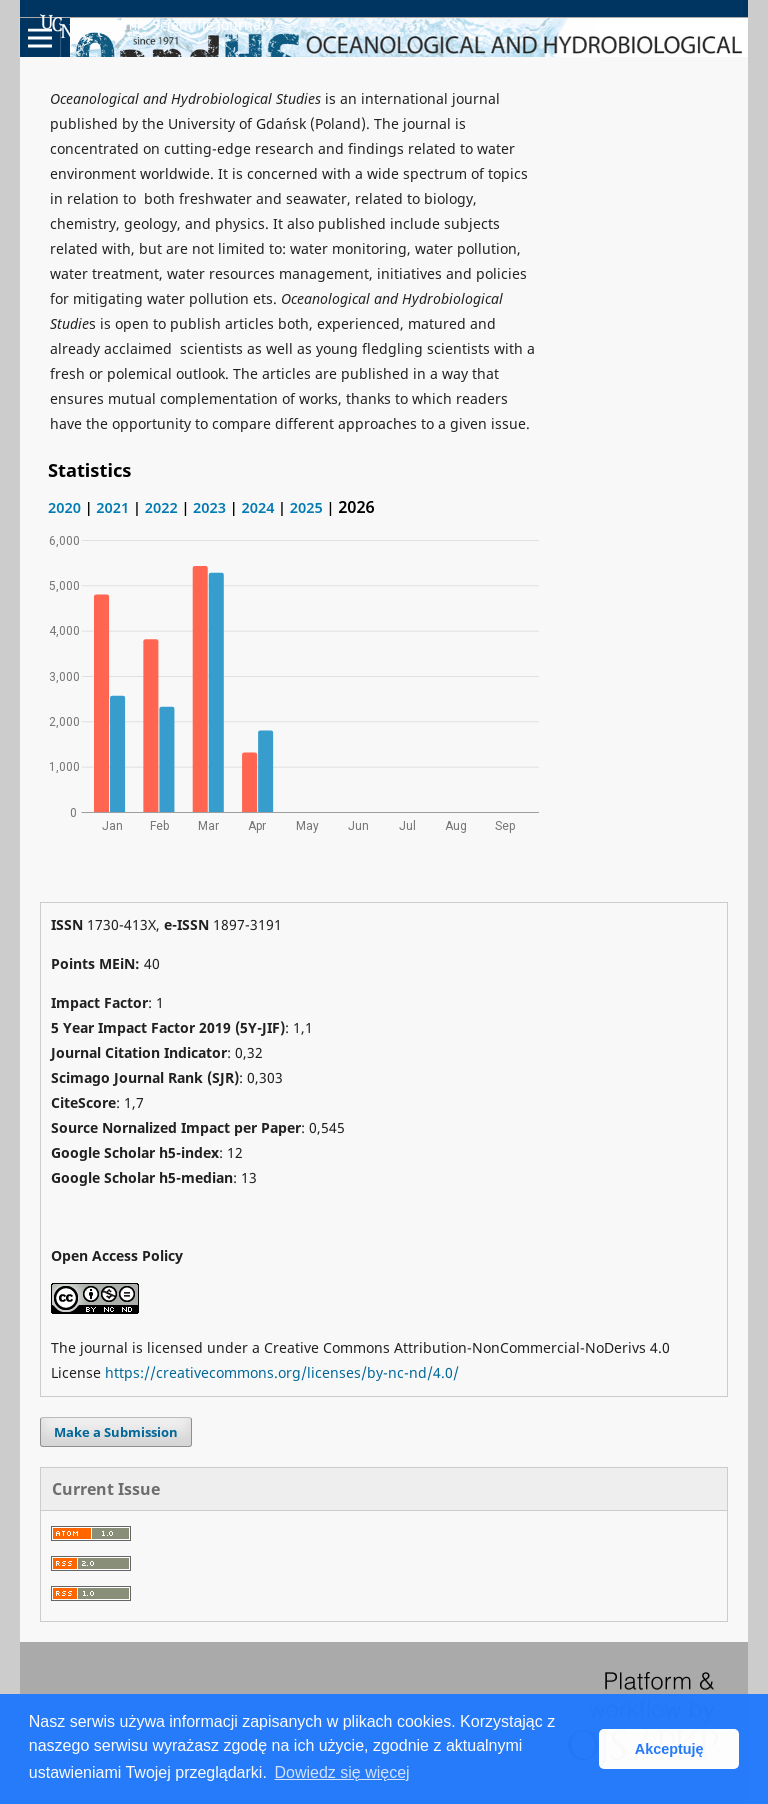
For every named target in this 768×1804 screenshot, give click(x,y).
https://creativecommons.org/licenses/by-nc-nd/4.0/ (282, 1372)
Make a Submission (116, 1432)
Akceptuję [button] (669, 1749)
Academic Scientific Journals (156, 26)
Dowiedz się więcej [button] (341, 1772)
